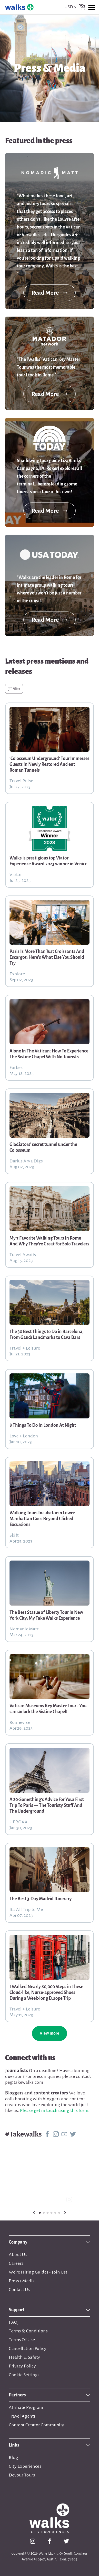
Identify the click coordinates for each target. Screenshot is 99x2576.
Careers (16, 2263)
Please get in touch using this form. (55, 2110)
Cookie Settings (24, 2374)
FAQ (13, 2322)
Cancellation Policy (28, 2348)
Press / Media (22, 2280)
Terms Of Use (22, 2339)
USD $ (70, 7)
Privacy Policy (22, 2366)
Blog (13, 2457)
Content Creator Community (36, 2424)
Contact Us (19, 2289)
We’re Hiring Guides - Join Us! (38, 2272)
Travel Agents (22, 2416)
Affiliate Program (26, 2407)
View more (49, 2033)
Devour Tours (22, 2475)
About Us (18, 2254)
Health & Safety (24, 2357)
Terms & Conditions (28, 2331)
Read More (49, 293)
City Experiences (25, 2466)
